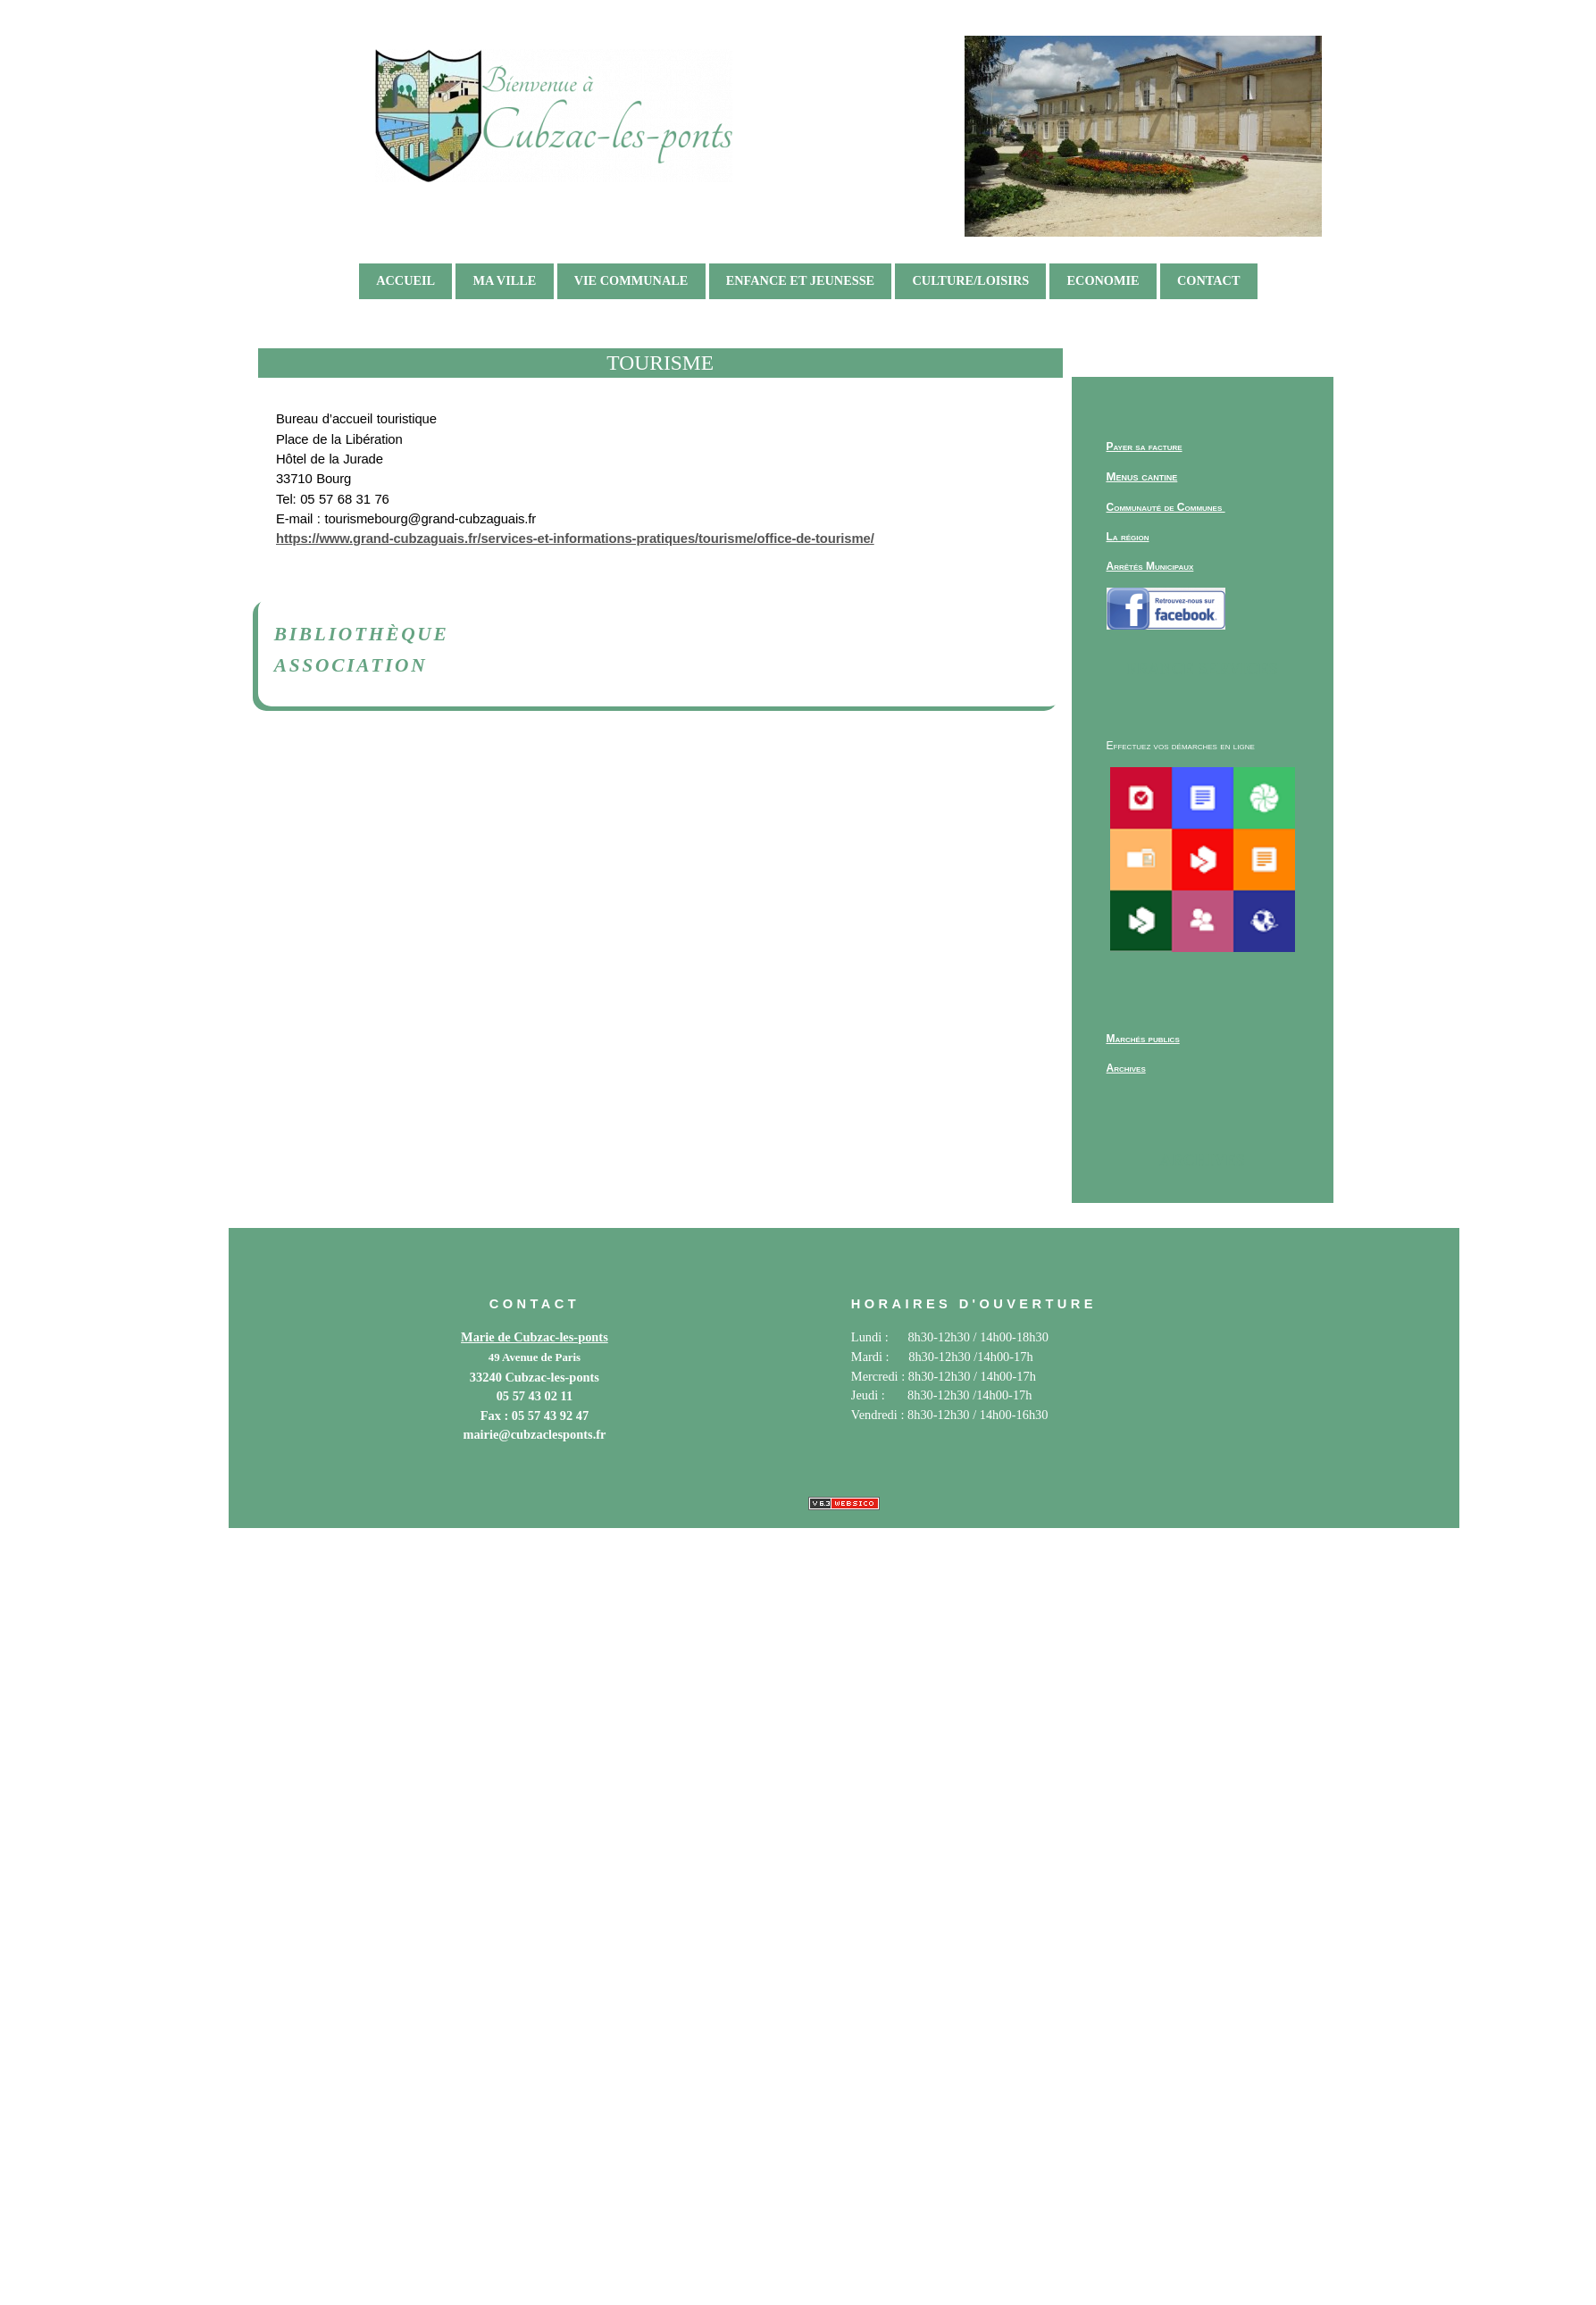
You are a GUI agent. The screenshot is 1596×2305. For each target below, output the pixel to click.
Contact (1209, 280)
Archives (1202, 1160)
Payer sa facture (1144, 446)
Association (351, 665)
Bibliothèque (361, 634)
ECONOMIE (1103, 280)
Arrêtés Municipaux (1150, 566)
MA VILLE (504, 280)
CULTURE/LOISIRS (970, 280)
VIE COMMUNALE (631, 280)
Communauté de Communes (1166, 507)
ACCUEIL (405, 280)
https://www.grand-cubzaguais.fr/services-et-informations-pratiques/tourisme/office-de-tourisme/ (575, 538)
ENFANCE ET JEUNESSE (800, 280)
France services (1202, 669)
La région (1128, 536)
